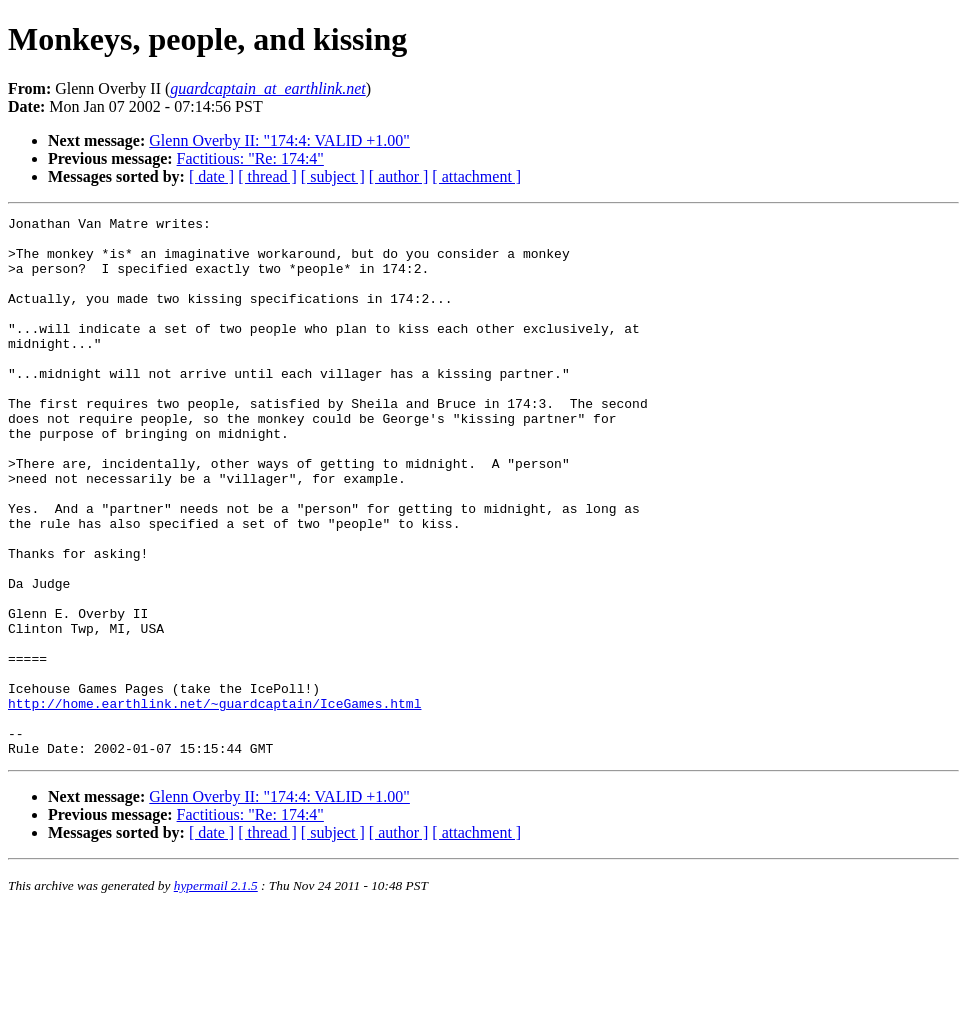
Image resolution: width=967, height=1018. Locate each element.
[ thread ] (267, 176)
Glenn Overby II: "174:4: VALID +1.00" (279, 140)
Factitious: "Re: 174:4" (250, 158)
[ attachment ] (476, 176)
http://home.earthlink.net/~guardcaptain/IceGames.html (214, 802)
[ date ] (211, 176)
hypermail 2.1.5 (216, 993)
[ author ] (399, 176)
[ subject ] (333, 176)
